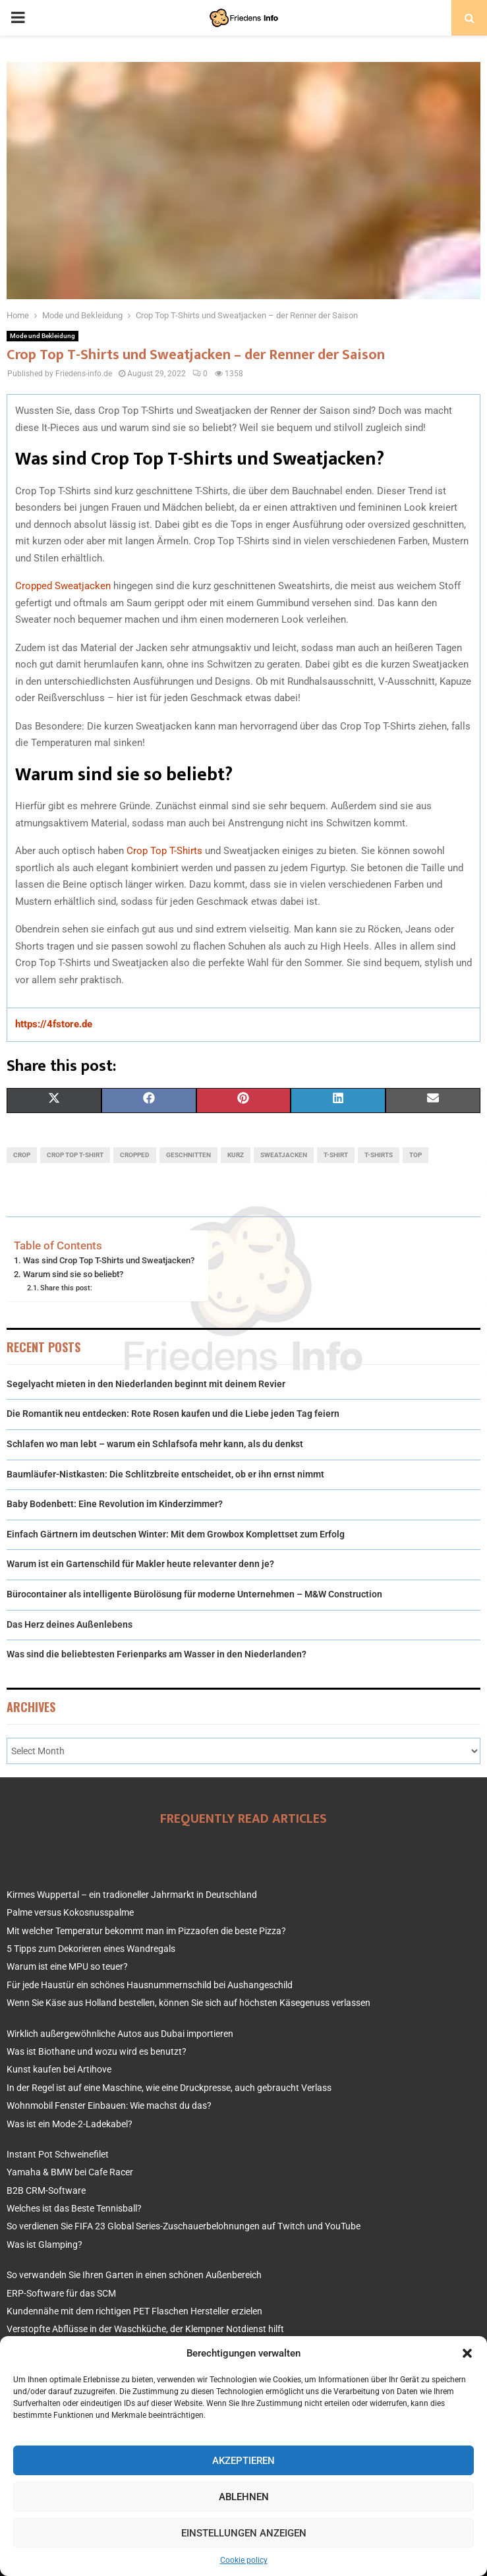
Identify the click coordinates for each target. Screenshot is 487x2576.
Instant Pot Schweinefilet (58, 2154)
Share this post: (66, 1287)
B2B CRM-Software (46, 2190)
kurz (235, 1155)
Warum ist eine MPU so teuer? (67, 1966)
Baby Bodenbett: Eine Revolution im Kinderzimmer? (115, 1504)
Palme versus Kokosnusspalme (70, 1912)
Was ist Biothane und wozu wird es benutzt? (96, 2051)
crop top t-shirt (75, 1155)
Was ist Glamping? (44, 2244)
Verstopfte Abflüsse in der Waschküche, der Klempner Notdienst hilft (145, 2329)
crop (21, 1155)
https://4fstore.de (53, 1024)
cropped (135, 1155)
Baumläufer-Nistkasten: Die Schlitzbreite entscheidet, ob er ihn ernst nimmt (165, 1474)
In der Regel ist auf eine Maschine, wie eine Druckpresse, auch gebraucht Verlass (169, 2087)
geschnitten (188, 1155)
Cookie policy (244, 2560)
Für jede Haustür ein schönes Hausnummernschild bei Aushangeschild (150, 1985)
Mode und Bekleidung (42, 335)
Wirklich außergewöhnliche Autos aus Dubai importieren (120, 2033)
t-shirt (336, 1155)
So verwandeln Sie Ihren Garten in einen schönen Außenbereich (134, 2275)
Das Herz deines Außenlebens (69, 1624)
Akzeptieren (243, 2461)
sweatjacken (283, 1155)
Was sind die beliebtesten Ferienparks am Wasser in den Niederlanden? (156, 1654)
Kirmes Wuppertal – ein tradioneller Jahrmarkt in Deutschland (132, 1894)
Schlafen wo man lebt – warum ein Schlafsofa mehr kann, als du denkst (155, 1444)
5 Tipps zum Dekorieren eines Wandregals (91, 1948)
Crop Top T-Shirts (164, 851)
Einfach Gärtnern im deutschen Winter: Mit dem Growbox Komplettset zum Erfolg (176, 1534)
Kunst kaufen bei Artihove (59, 2069)
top (415, 1155)
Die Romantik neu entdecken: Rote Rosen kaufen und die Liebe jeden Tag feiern (173, 1413)
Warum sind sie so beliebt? (73, 1274)
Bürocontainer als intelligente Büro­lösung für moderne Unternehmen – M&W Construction (194, 1594)
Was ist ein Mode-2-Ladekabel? (69, 2124)
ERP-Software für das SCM (61, 2293)
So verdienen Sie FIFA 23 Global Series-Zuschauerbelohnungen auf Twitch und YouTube (183, 2226)
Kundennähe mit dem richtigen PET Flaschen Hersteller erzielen (134, 2311)
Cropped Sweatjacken (63, 586)
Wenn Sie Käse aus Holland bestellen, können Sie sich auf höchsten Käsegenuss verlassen (188, 2002)
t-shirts (378, 1155)
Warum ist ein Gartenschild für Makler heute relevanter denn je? (140, 1564)
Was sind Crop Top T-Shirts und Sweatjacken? (108, 1260)
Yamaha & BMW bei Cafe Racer (70, 2172)
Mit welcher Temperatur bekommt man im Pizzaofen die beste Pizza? (146, 1931)
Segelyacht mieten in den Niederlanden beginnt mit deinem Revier (146, 1384)
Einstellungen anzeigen (243, 2533)
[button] (467, 2353)
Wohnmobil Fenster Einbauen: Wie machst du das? (109, 2105)
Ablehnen (244, 2497)
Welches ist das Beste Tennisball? (74, 2208)
